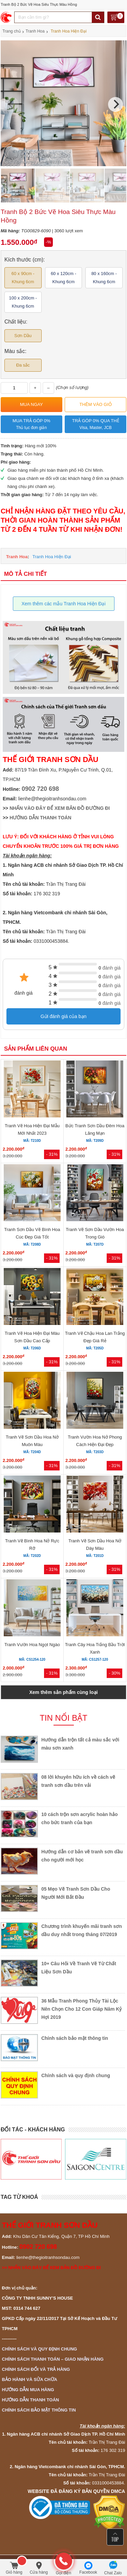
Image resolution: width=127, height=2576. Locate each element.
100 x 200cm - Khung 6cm (23, 302)
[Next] (115, 104)
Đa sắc (23, 365)
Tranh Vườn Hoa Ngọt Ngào (32, 1644)
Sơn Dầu (22, 335)
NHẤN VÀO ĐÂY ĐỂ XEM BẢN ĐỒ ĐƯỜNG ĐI (59, 808)
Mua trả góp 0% (31, 424)
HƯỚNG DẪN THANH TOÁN (40, 817)
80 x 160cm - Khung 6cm (104, 277)
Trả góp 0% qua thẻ (95, 424)
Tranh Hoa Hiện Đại (52, 556)
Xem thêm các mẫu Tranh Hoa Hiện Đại (63, 603)
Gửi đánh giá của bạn (64, 1016)
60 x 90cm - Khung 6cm (23, 277)
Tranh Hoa (17, 556)
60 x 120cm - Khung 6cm (63, 277)
